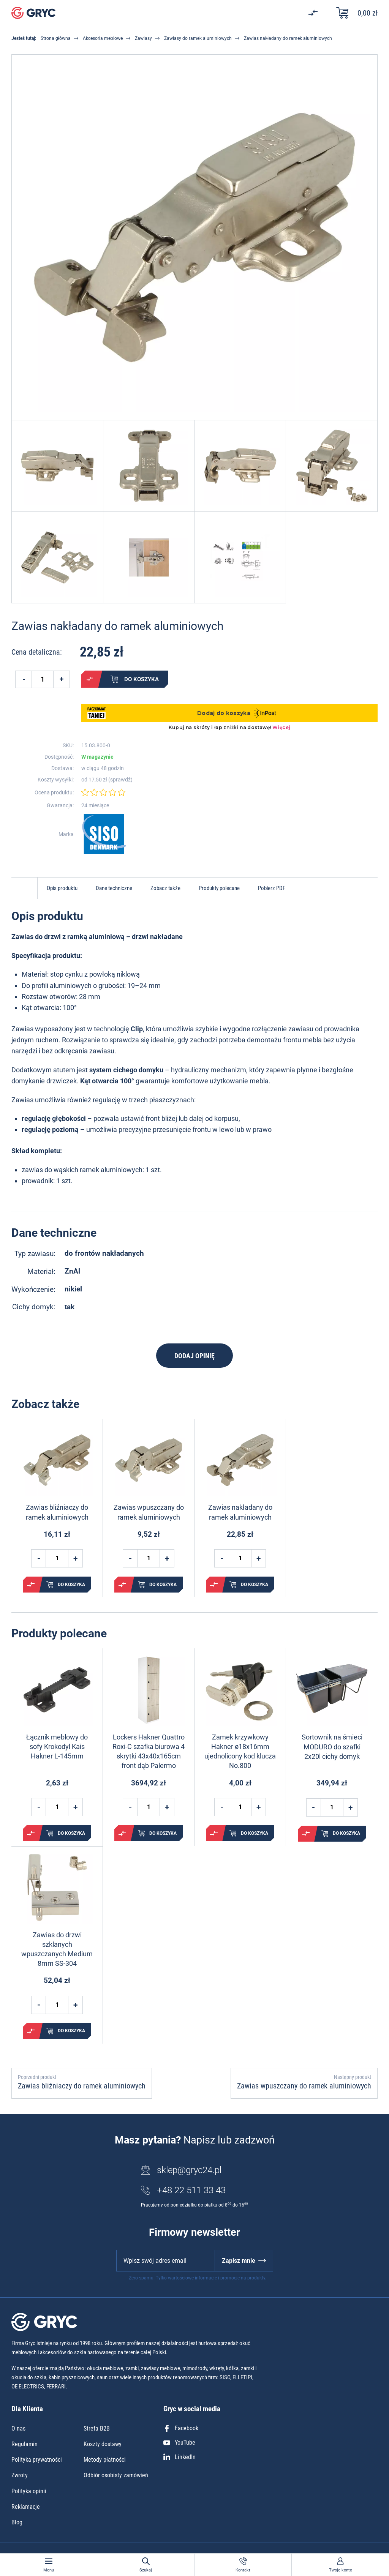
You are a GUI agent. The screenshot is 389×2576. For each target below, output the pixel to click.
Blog (16, 2522)
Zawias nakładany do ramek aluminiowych (240, 1512)
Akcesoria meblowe (103, 38)
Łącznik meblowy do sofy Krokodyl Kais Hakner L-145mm (57, 1746)
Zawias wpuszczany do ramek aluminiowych (149, 1512)
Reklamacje (25, 2506)
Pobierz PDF (271, 888)
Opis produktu (62, 888)
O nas (18, 2428)
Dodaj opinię (194, 1356)
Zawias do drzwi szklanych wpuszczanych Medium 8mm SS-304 (57, 1949)
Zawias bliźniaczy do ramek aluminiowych (57, 1512)
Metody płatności (105, 2459)
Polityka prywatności (36, 2459)
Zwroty (19, 2475)
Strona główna (56, 38)
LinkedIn (179, 2457)
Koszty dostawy (103, 2444)
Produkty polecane (219, 888)
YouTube (179, 2442)
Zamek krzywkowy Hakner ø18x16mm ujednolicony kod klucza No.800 (240, 1751)
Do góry (24, 888)
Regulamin (24, 2444)
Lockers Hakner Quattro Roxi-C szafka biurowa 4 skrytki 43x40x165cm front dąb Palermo (148, 1751)
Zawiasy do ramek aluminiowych (198, 38)
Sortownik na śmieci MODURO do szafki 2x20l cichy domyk (332, 1746)
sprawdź (120, 779)
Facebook (180, 2428)
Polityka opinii (28, 2491)
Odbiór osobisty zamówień (116, 2475)
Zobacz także (165, 888)
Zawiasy (143, 38)
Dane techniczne (114, 888)
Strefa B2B (97, 2428)
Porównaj (89, 679)
